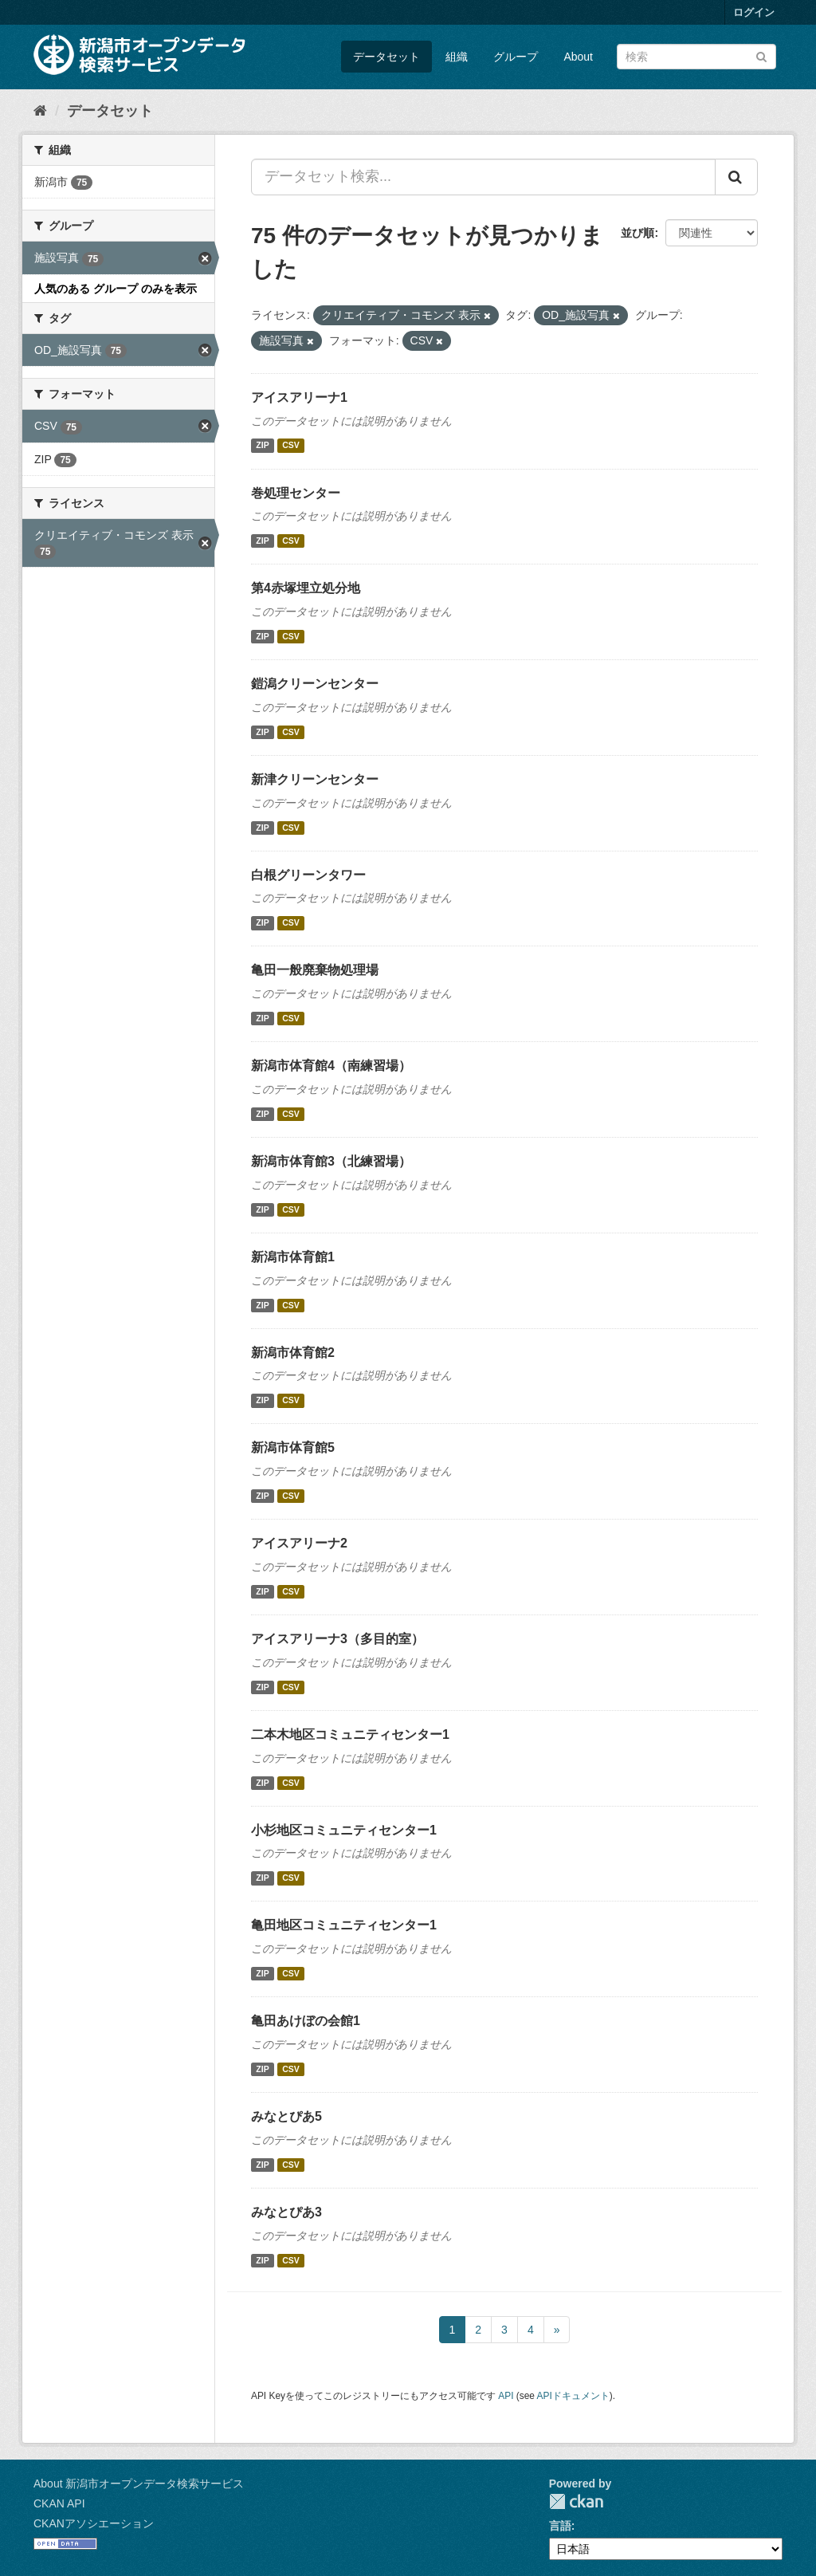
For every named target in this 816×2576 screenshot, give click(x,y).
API (505, 2395)
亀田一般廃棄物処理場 (315, 970)
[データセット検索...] (483, 177)
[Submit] (761, 55)
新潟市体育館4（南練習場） (331, 1065)
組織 (456, 56)
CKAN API (59, 2503)
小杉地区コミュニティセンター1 (344, 1830)
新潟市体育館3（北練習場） (331, 1161)
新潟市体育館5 (293, 1447)
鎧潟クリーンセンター (315, 683)
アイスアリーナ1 (299, 397)
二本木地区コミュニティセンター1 (350, 1734)
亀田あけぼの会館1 (305, 2020)
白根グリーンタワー (308, 875)
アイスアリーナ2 (299, 1543)
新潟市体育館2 (293, 1352)
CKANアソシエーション (93, 2523)
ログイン (754, 12)
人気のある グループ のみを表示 (115, 288)
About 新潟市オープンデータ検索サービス (138, 2483)
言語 (560, 2525)
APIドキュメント (573, 2395)
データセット (386, 56)
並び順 (637, 232)
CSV (291, 445)
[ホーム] (40, 111)
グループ (515, 56)
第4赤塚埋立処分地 (305, 588)
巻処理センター (295, 493)
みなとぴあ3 (286, 2212)
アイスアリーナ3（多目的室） (337, 1639)
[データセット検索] (696, 56)
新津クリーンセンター (315, 779)
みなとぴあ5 (286, 2116)
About (578, 56)
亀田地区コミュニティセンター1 (344, 1925)
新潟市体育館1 (293, 1257)
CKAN (576, 2501)
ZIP (262, 445)
